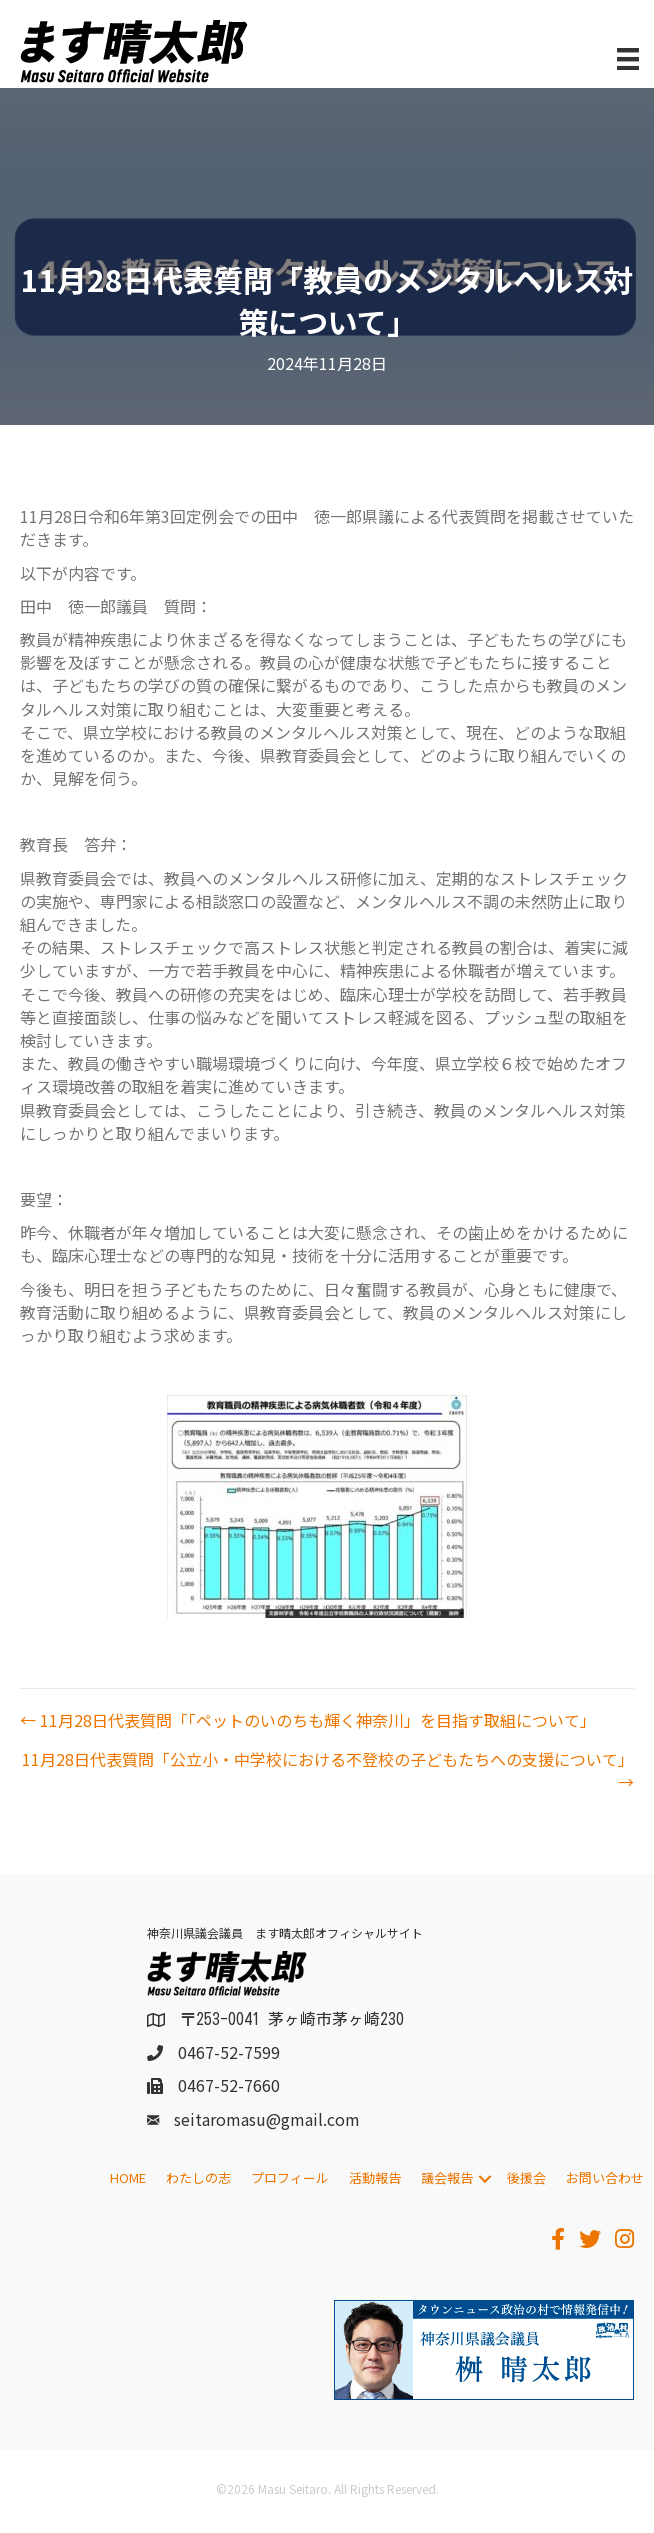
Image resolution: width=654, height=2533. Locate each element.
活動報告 (375, 2177)
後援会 (526, 2177)
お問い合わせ (605, 2177)
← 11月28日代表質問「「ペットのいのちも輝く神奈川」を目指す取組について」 (308, 1720)
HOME (128, 2177)
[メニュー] (628, 59)
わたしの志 (198, 2177)
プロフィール (290, 2177)
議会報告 (447, 2177)
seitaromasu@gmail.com (267, 2119)
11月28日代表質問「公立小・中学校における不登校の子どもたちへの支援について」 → (328, 1771)
